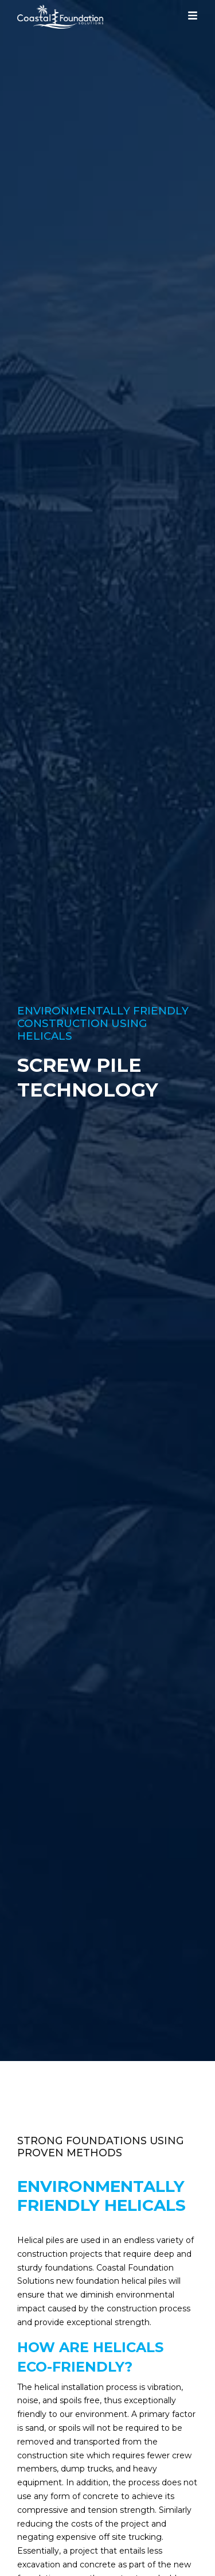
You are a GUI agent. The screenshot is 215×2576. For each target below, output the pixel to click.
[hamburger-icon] (192, 17)
